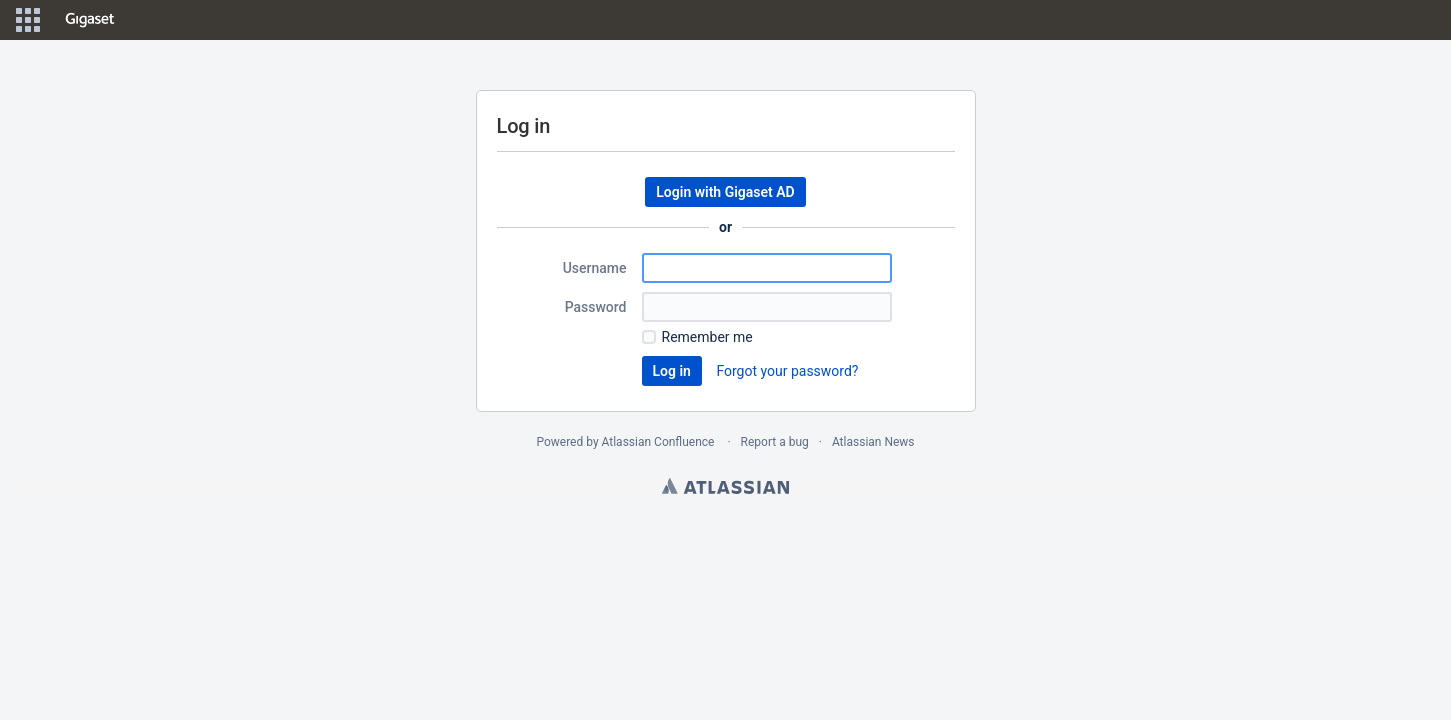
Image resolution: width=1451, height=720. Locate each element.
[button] (28, 20)
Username (595, 268)
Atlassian (725, 486)
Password (596, 307)
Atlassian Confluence (658, 442)
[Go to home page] (90, 20)
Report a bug (775, 442)
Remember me (707, 337)
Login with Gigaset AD (725, 192)
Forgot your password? (787, 371)
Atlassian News (873, 442)
